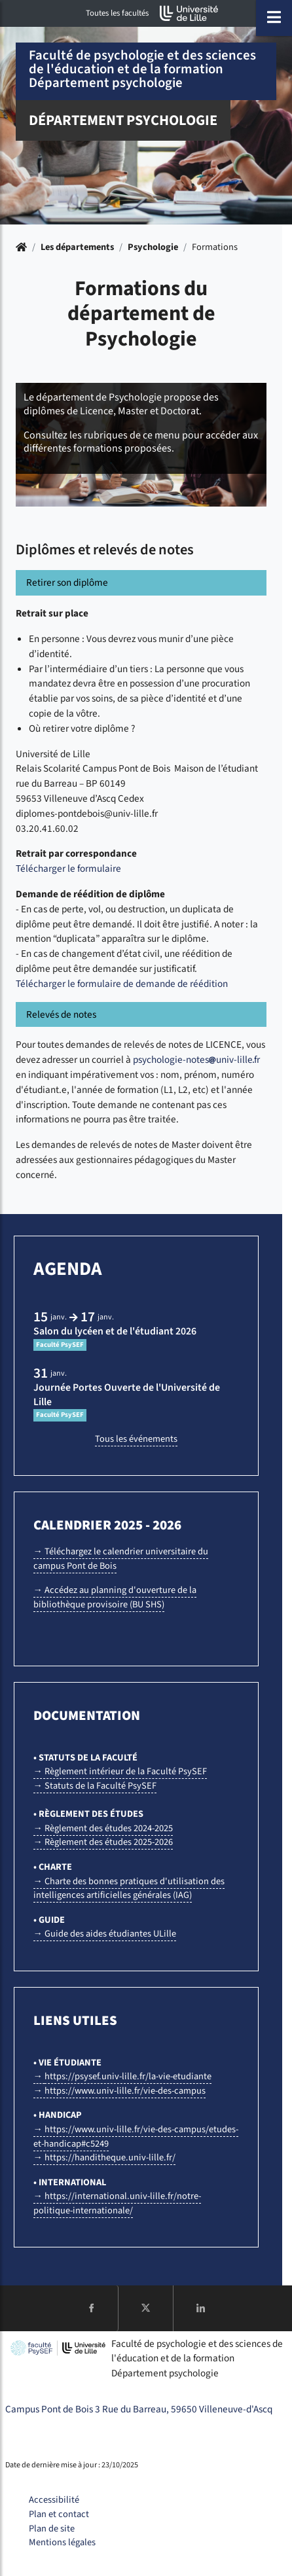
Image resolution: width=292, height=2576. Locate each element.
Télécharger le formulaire (68, 868)
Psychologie (153, 247)
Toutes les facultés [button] (117, 13)
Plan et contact (59, 2514)
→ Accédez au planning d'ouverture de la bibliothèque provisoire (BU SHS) (114, 1597)
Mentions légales (62, 2542)
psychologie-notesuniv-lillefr (196, 1059)
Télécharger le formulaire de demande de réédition (122, 983)
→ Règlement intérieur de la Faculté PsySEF (120, 1771)
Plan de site (52, 2528)
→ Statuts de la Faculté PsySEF (94, 1786)
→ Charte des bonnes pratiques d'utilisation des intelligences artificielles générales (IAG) (129, 1888)
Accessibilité (54, 2500)
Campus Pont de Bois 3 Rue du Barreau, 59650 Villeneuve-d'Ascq (138, 2409)
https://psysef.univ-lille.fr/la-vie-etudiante (128, 2076)
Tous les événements (136, 1439)
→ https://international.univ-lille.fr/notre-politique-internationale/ (117, 2203)
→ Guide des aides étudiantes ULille (104, 1934)
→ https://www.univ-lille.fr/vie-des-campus (119, 2091)
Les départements (77, 247)
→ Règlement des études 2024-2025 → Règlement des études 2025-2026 (103, 1835)
